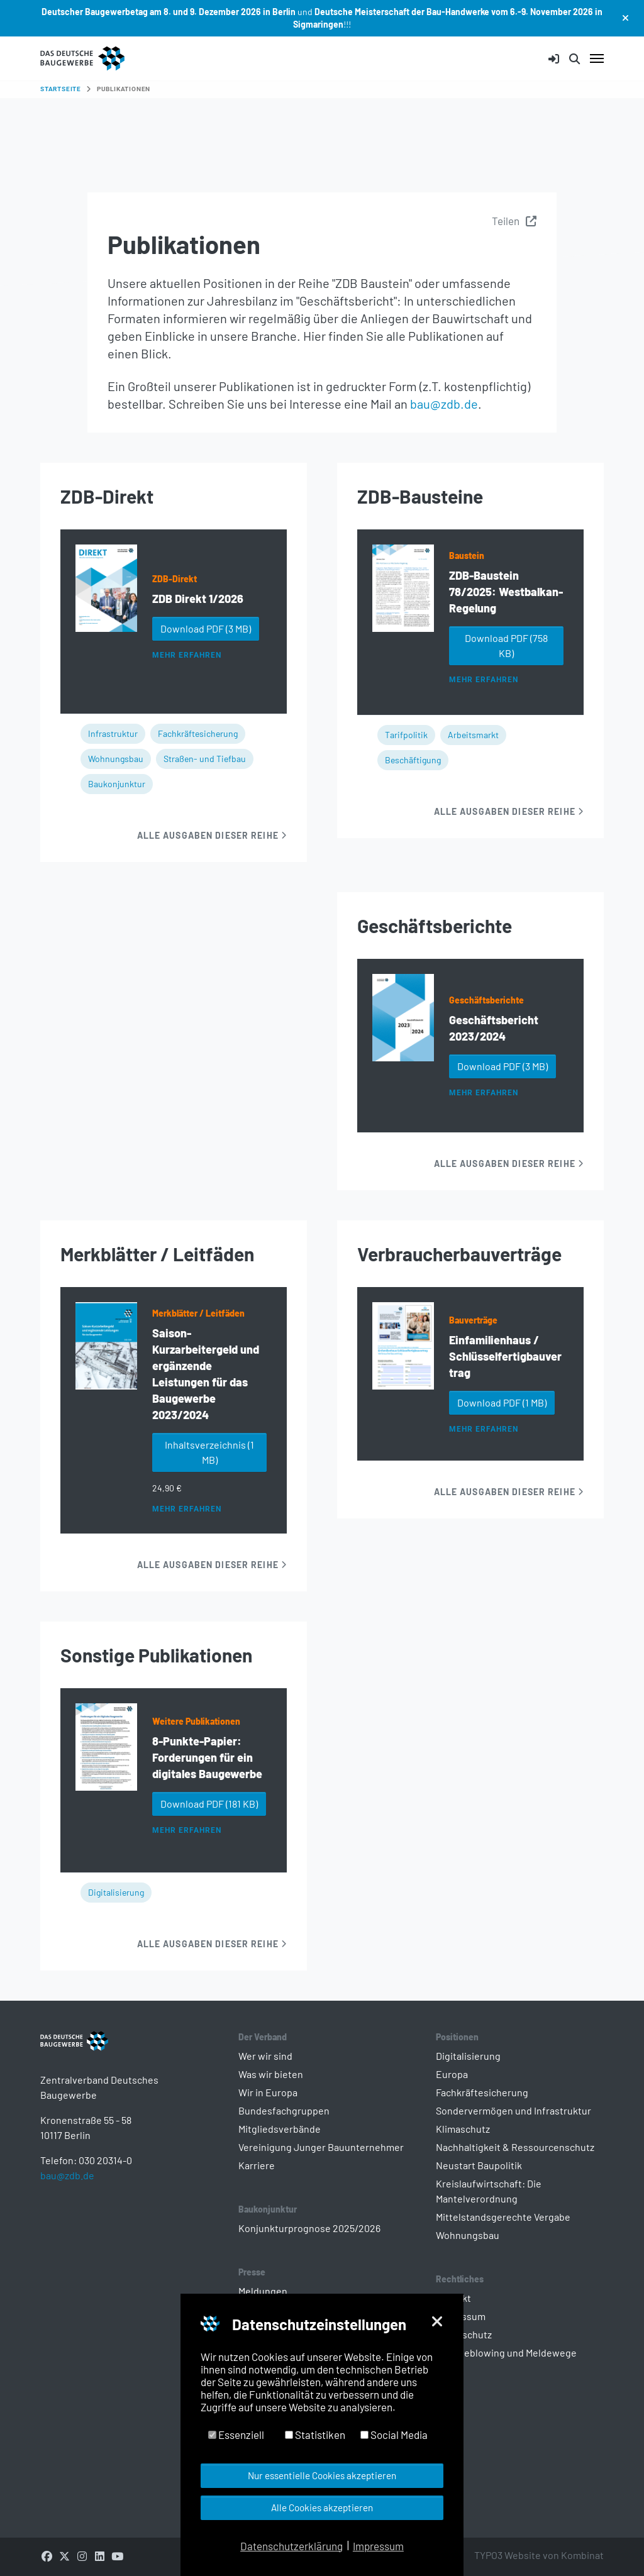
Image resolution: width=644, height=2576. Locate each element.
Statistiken (315, 2434)
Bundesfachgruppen (284, 2110)
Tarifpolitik (406, 734)
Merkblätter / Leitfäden (198, 1313)
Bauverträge (473, 1320)
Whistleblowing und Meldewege (506, 2352)
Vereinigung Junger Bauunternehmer (321, 2147)
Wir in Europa (267, 2092)
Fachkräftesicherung (198, 733)
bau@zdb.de (444, 403)
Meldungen (262, 2291)
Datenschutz (464, 2334)
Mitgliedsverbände (279, 2129)
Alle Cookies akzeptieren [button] (322, 2507)
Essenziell (236, 2434)
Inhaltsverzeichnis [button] (209, 1452)
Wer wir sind (265, 2056)
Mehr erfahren (186, 655)
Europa (452, 2074)
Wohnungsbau (115, 758)
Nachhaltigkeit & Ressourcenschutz (515, 2147)
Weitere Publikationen (196, 1721)
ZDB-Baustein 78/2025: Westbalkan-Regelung (506, 591)
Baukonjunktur (116, 783)
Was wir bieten (270, 2074)
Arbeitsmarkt (473, 734)
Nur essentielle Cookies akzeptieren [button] (322, 2475)
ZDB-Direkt (174, 578)
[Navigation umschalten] (597, 58)
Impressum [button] (378, 2546)
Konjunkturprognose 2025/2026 (309, 2228)
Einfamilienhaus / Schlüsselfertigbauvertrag (505, 1356)
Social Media (394, 2434)
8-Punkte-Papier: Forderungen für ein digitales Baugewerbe (207, 1757)
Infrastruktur (113, 733)
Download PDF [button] (205, 628)
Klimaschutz (463, 2129)
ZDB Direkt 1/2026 (197, 598)
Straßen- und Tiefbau (205, 758)
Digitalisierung (116, 1892)
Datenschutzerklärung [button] (291, 2546)
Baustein (466, 555)
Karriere (256, 2165)
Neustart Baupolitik (479, 2165)
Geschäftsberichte (486, 1000)
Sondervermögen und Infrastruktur (513, 2110)
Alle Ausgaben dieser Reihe (212, 835)
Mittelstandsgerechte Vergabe (503, 2217)
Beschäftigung (413, 760)
